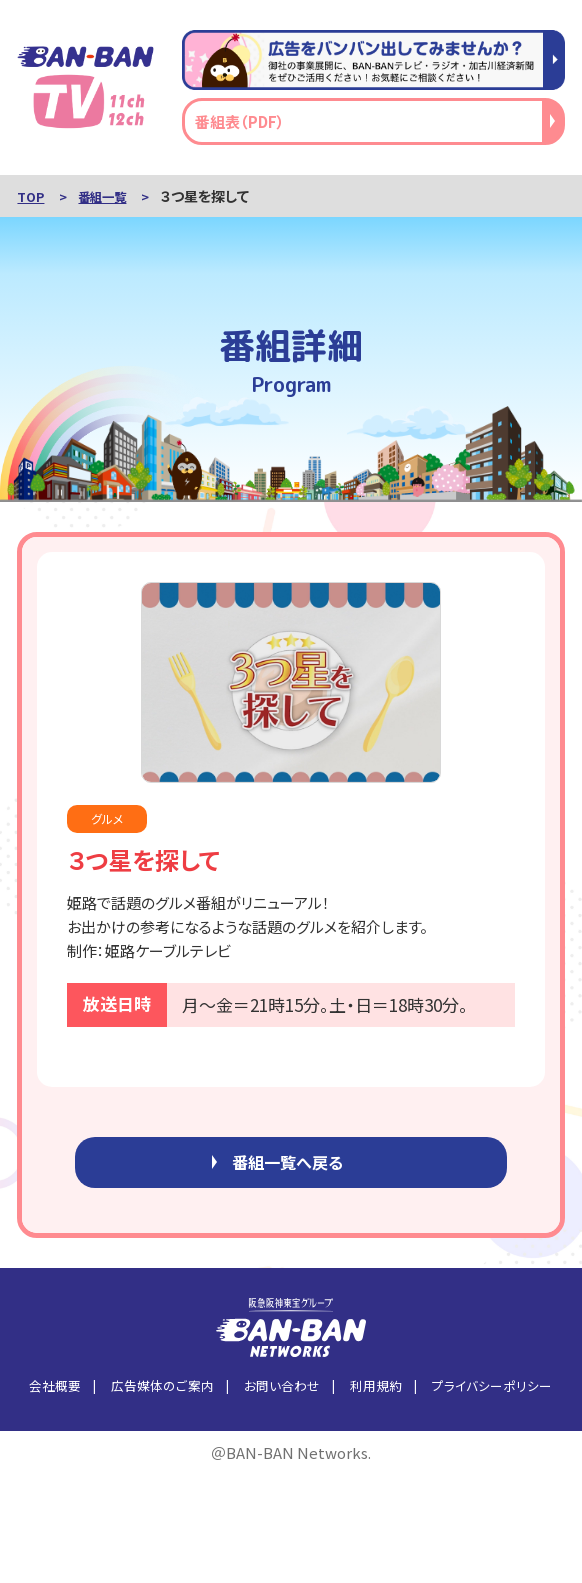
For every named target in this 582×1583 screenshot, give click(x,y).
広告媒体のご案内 (162, 1394)
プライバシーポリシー (492, 1394)
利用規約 (376, 1394)
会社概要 (55, 1394)
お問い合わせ (282, 1394)
